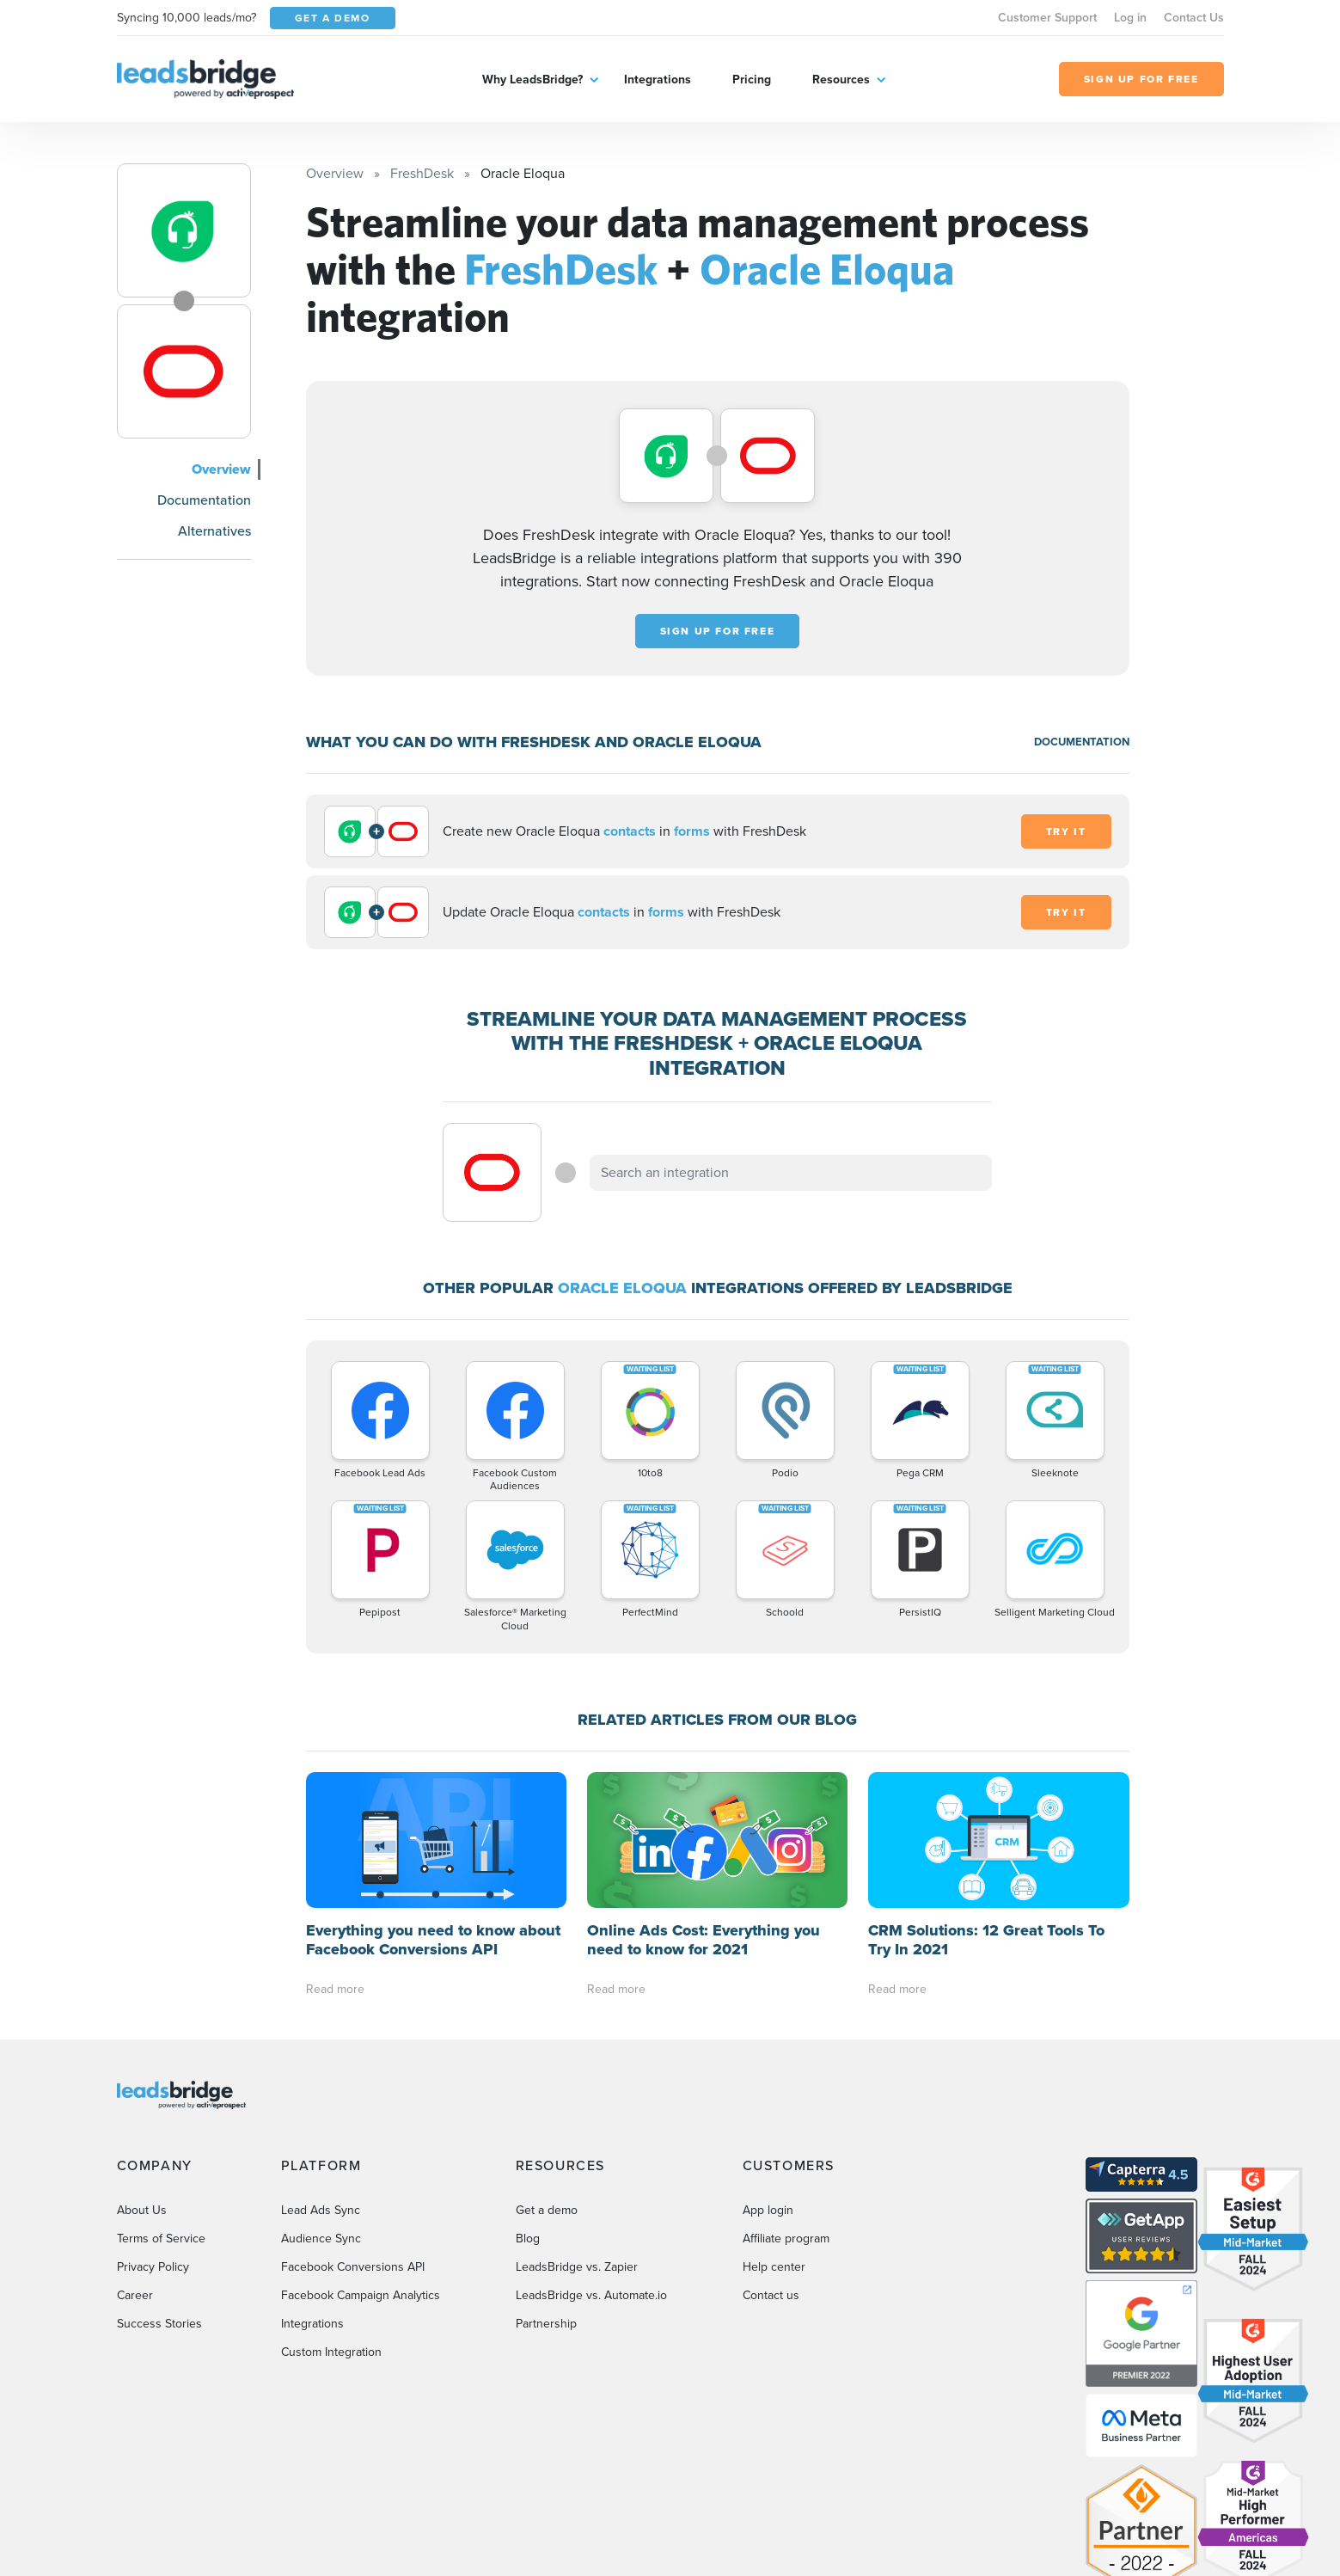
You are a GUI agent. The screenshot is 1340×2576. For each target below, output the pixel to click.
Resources (841, 80)
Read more (335, 1989)
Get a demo (547, 2210)
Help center (774, 2267)
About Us (142, 2210)
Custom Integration (331, 2352)
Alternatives (214, 531)
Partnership (546, 2324)
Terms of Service (161, 2238)
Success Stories (159, 2324)
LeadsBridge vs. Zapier (577, 2267)
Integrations (657, 80)
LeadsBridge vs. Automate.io (591, 2295)
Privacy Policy (153, 2267)
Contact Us (1194, 18)
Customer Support (1047, 18)
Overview (221, 469)
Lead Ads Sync (320, 2210)
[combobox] (791, 1173)
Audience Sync (321, 2238)
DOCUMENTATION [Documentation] (1081, 741)
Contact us (771, 2295)
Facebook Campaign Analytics (360, 2295)
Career (135, 2295)
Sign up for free (717, 631)
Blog (528, 2238)
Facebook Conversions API (353, 2267)
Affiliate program (786, 2238)
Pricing (751, 80)
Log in (1130, 18)
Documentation (204, 500)
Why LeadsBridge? (532, 80)
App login (768, 2210)
